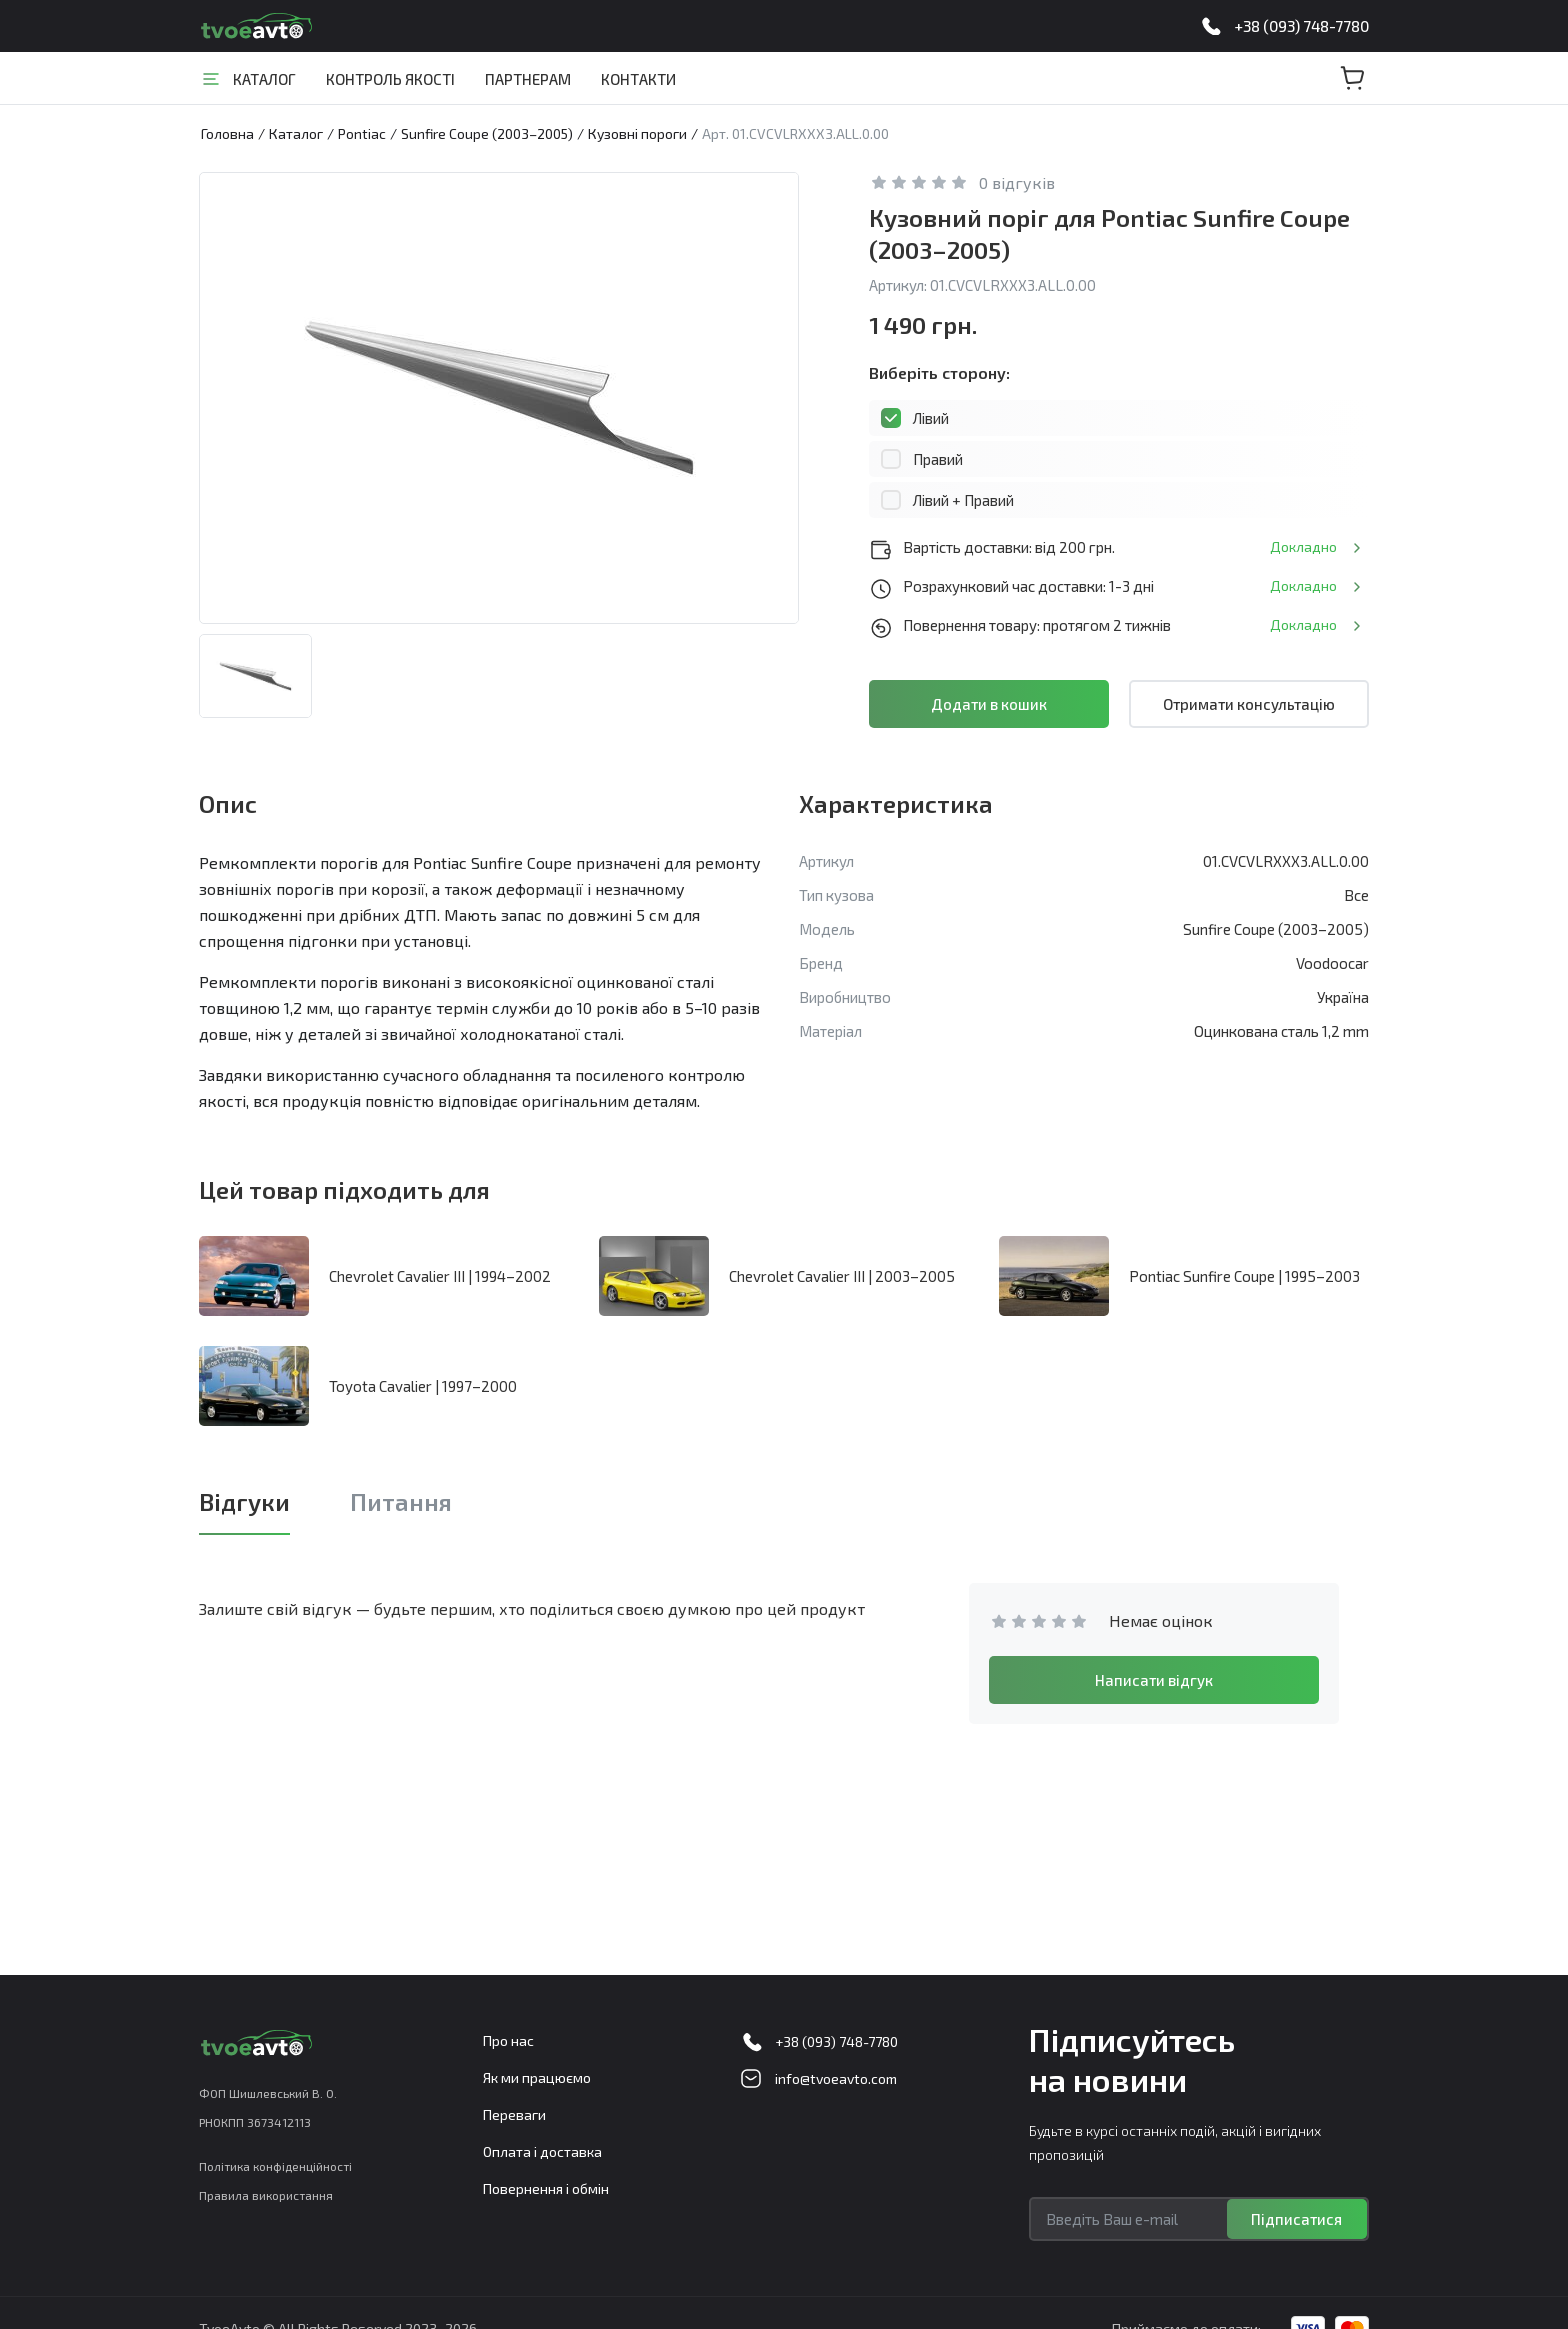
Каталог (264, 79)
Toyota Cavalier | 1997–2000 (423, 1386)
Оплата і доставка (542, 2151)
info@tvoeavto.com (836, 2078)
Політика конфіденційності (275, 2166)
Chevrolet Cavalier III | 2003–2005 (842, 1276)
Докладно (1303, 546)
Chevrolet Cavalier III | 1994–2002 (440, 1276)
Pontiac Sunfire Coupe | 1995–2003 (1244, 1276)
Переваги (514, 2114)
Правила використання (266, 2195)
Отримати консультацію (1249, 704)
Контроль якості (390, 79)
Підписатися (1296, 2219)
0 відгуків (1017, 182)
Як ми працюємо (537, 2077)
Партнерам (528, 79)
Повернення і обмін (546, 2188)
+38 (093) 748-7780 (1301, 26)
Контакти (638, 79)
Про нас (508, 2040)
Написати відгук (1154, 1680)
